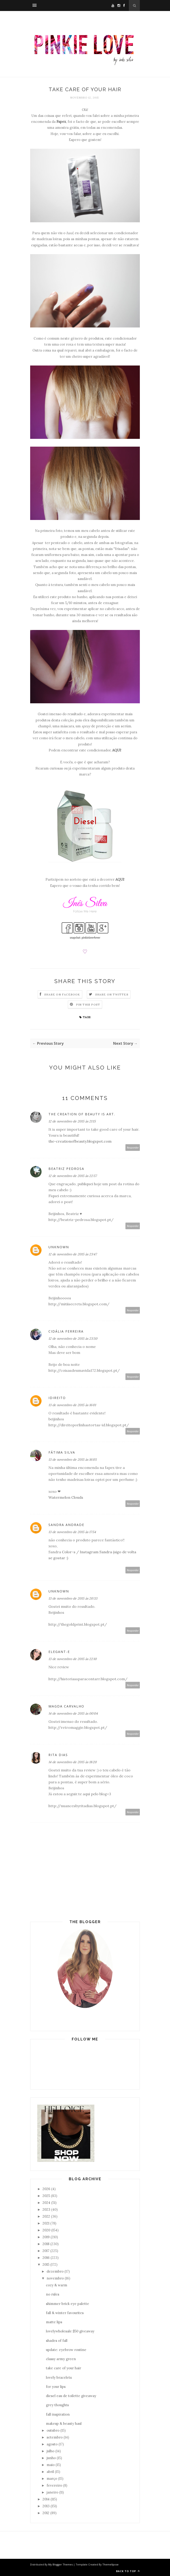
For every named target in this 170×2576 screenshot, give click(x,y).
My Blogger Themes (60, 2564)
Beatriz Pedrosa (66, 1168)
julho (50, 2451)
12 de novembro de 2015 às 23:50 (72, 1338)
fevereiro (54, 2485)
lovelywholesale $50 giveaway (70, 2331)
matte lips (54, 2322)
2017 (45, 2251)
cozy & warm (56, 2285)
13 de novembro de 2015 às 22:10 (72, 1659)
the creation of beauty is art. (81, 1114)
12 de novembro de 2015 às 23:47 (72, 1254)
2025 (46, 2196)
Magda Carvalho (66, 1706)
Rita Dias (58, 1755)
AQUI (119, 879)
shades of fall (56, 2340)
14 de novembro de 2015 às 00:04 (73, 1713)
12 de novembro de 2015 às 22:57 (72, 1176)
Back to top (128, 2571)
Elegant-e (59, 1652)
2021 (45, 2223)
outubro (53, 2430)
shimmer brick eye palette (67, 2303)
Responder (133, 1147)
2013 (46, 2506)
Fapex (61, 121)
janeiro (52, 2492)
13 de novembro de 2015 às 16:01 (72, 1405)
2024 (46, 2202)
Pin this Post (88, 1004)
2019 (46, 2237)
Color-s (68, 1552)
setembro (55, 2437)
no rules (52, 2294)
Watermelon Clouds (65, 1497)
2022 (46, 2216)
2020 (46, 2230)
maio (51, 2465)
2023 (46, 2209)
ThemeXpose (110, 2564)
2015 (45, 2264)
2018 (45, 2244)
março (52, 2478)
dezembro (55, 2271)
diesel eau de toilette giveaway (71, 2396)
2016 (46, 2257)
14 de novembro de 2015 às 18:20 (72, 1762)
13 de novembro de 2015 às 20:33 (72, 1598)
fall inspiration (58, 2414)
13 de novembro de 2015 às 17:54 (72, 1532)
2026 (46, 2189)
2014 (46, 2499)
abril (50, 2471)
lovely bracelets (59, 2377)
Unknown (58, 1247)
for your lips (56, 2386)
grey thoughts (57, 2405)
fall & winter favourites (65, 2313)
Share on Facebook (62, 994)
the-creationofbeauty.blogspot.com (80, 1141)
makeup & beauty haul (64, 2423)
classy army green (61, 2359)
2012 (45, 2513)
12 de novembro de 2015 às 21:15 (72, 1121)
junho (51, 2458)
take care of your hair (63, 2368)
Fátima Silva (61, 1452)
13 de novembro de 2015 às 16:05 (72, 1459)
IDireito (57, 1398)
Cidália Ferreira (66, 1331)
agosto (52, 2444)
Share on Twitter (111, 994)
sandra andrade (66, 1525)
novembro (55, 2278)
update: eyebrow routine (66, 2350)
